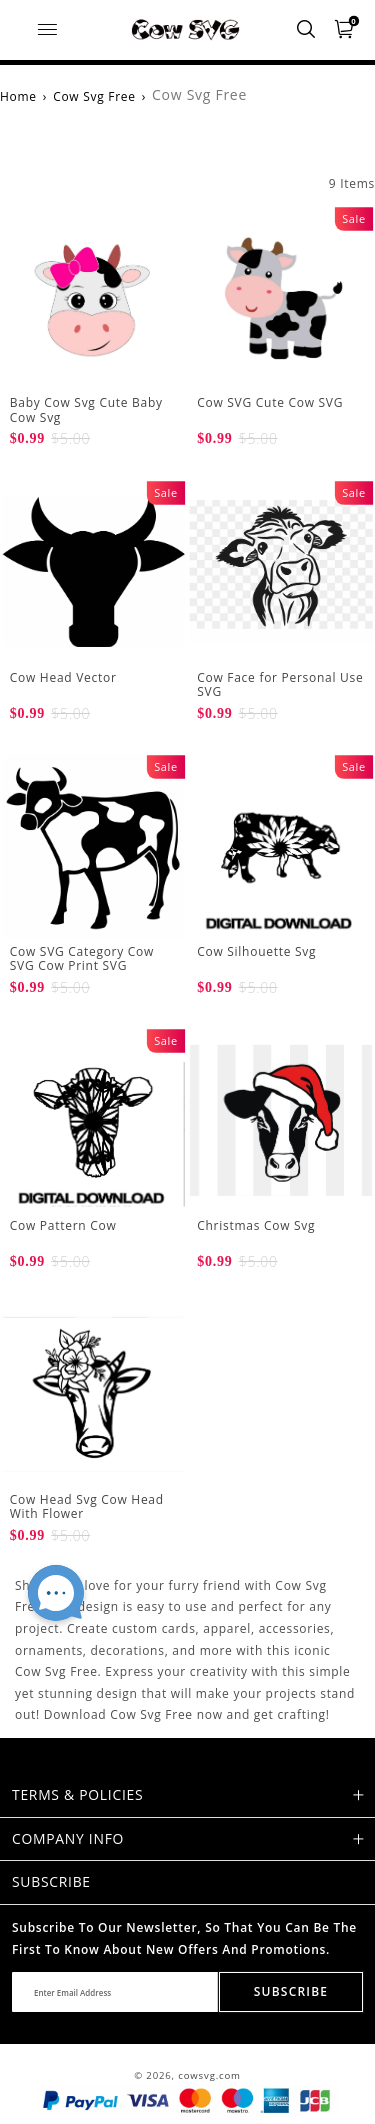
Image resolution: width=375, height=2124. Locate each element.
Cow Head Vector (63, 677)
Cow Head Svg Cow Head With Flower (87, 1506)
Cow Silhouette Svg (256, 951)
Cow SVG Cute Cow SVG (270, 402)
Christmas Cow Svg (256, 1225)
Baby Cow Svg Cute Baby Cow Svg (86, 409)
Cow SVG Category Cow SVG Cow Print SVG (82, 958)
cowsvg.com (209, 2075)
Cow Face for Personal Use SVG (280, 684)
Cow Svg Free (94, 96)
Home (18, 96)
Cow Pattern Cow (63, 1225)
